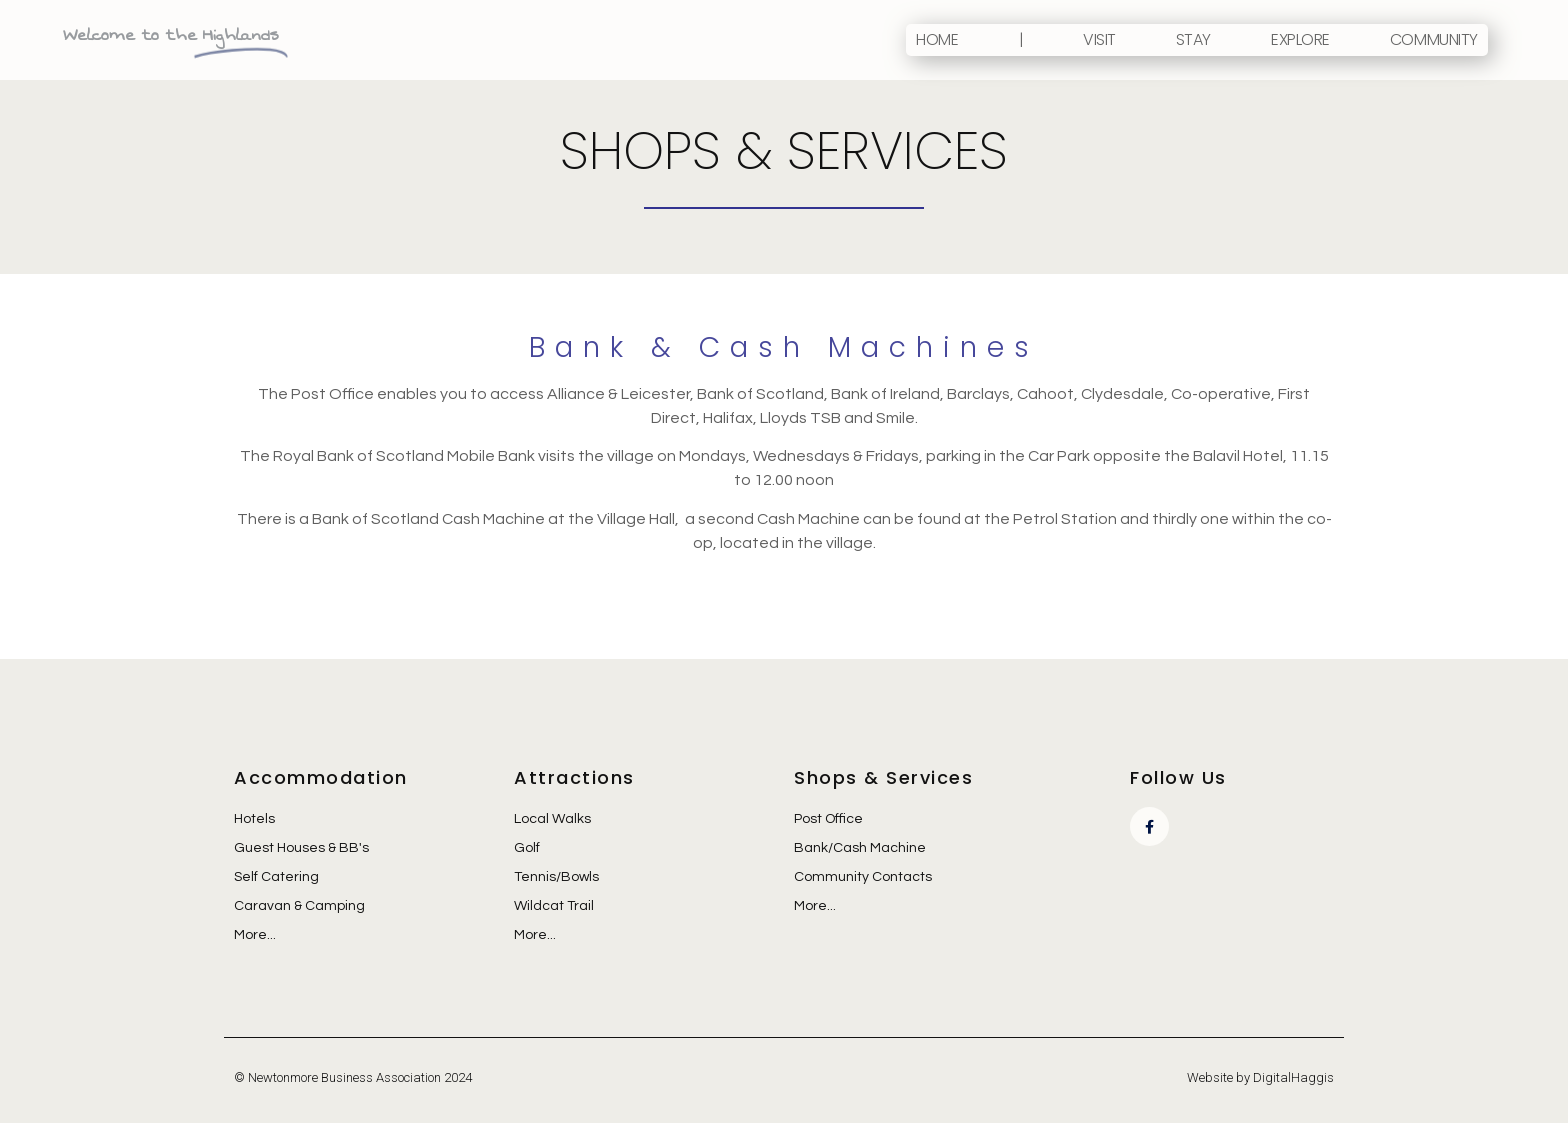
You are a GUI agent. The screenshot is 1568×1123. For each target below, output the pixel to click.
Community (1434, 39)
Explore (1300, 39)
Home (937, 39)
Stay (1193, 39)
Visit (1099, 39)
